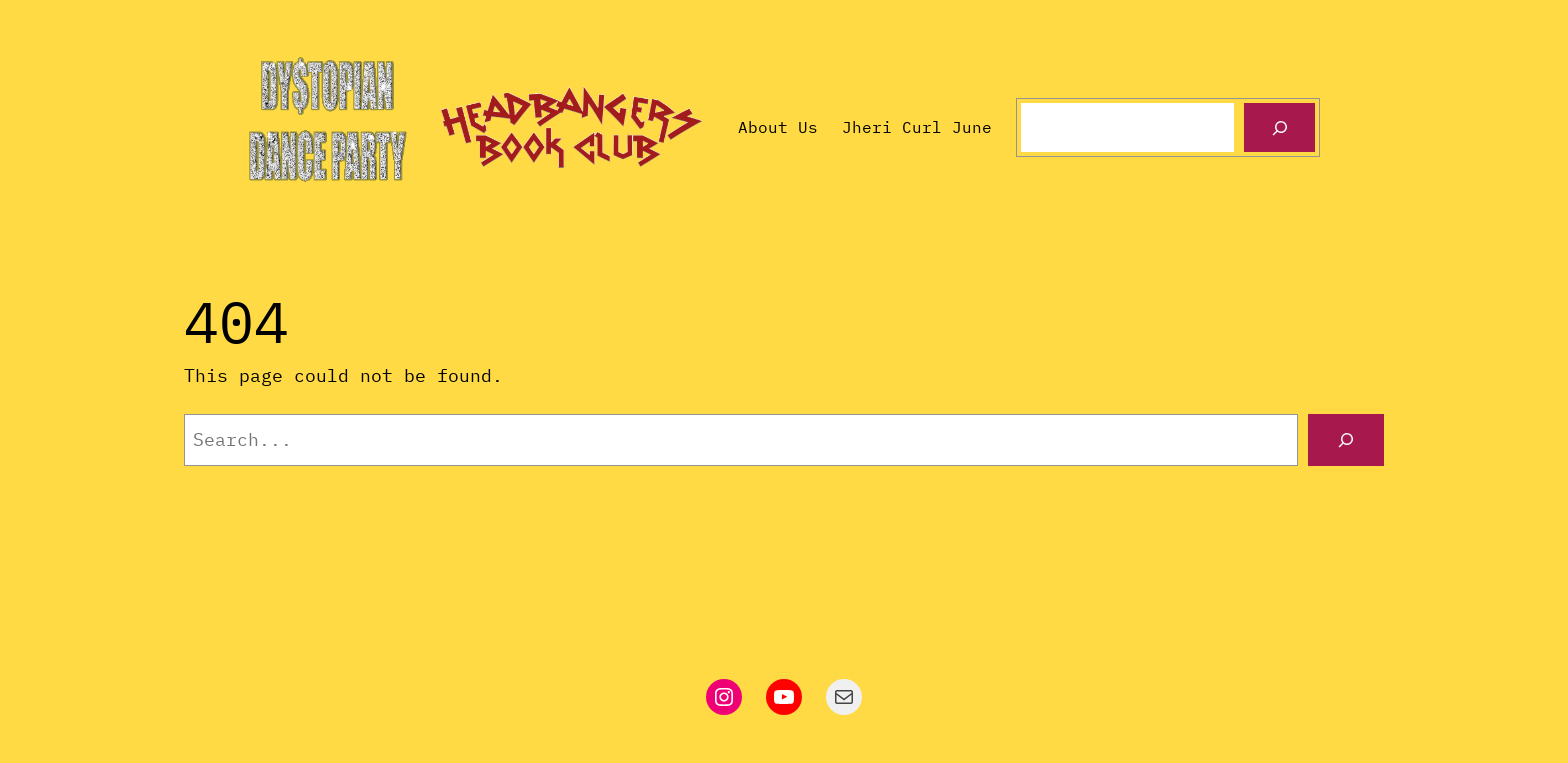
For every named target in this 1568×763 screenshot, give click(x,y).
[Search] (1279, 127)
